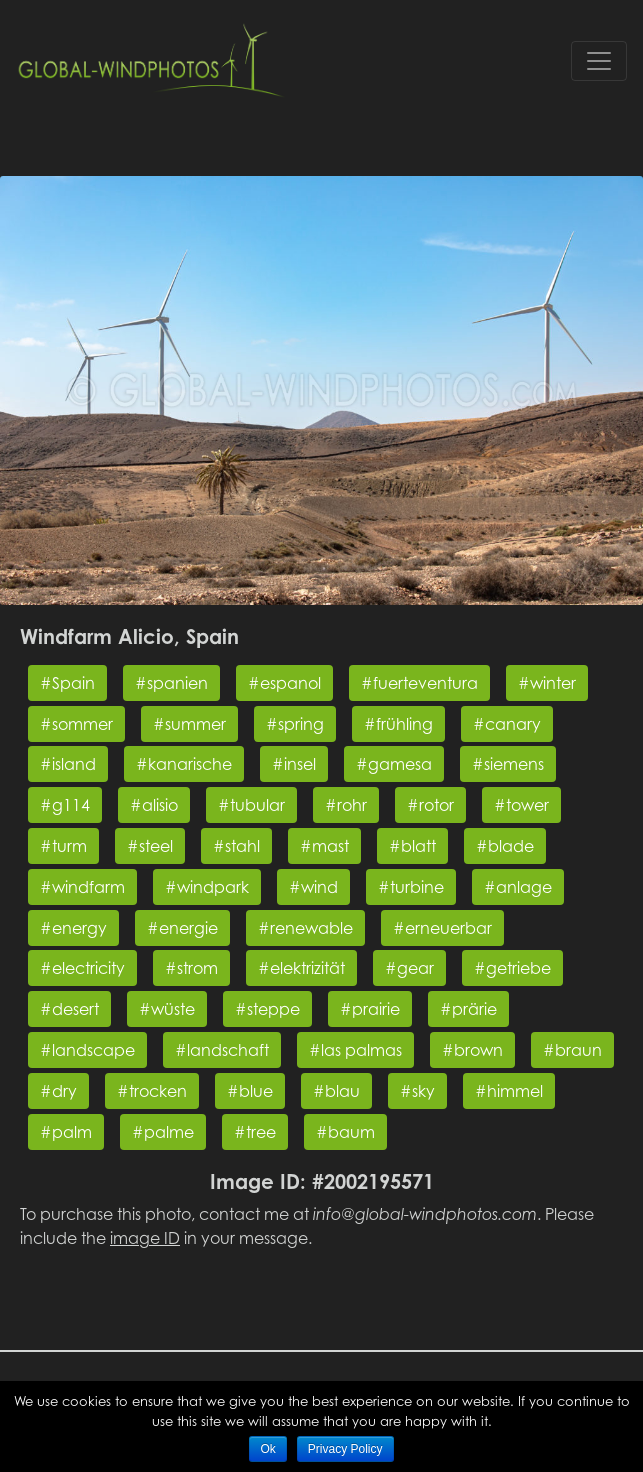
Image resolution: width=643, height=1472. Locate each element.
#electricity (82, 968)
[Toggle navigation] (599, 61)
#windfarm (82, 887)
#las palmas (355, 1050)
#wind (313, 887)
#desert (69, 1009)
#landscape (87, 1050)
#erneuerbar (442, 928)
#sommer (76, 724)
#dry (58, 1091)
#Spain (67, 683)
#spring (295, 724)
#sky (417, 1091)
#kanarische (184, 764)
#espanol (284, 683)
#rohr (346, 805)
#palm (66, 1132)
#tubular (251, 805)
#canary (507, 724)
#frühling (398, 724)
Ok (267, 1449)
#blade (505, 846)
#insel (294, 764)
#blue (250, 1091)
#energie (182, 928)
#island (68, 764)
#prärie (468, 1009)
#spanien (171, 683)
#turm (63, 846)
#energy (73, 928)
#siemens (508, 764)
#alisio (154, 805)
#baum (345, 1132)
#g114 (65, 805)
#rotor (430, 805)
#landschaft (222, 1050)
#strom (191, 968)
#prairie (370, 1009)
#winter (547, 683)
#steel (150, 846)
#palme (163, 1132)
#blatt (412, 846)
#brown (472, 1050)
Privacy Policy (345, 1449)
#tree (255, 1132)
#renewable (305, 928)
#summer (189, 724)
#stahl (236, 846)
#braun (572, 1050)
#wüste (167, 1009)
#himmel (509, 1091)
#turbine (411, 887)
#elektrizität (301, 968)
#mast (324, 846)
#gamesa (394, 764)
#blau (336, 1091)
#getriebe (512, 968)
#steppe (267, 1009)
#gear (409, 968)
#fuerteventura (419, 683)
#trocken (152, 1091)
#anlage (518, 887)
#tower (521, 805)
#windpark (207, 887)
